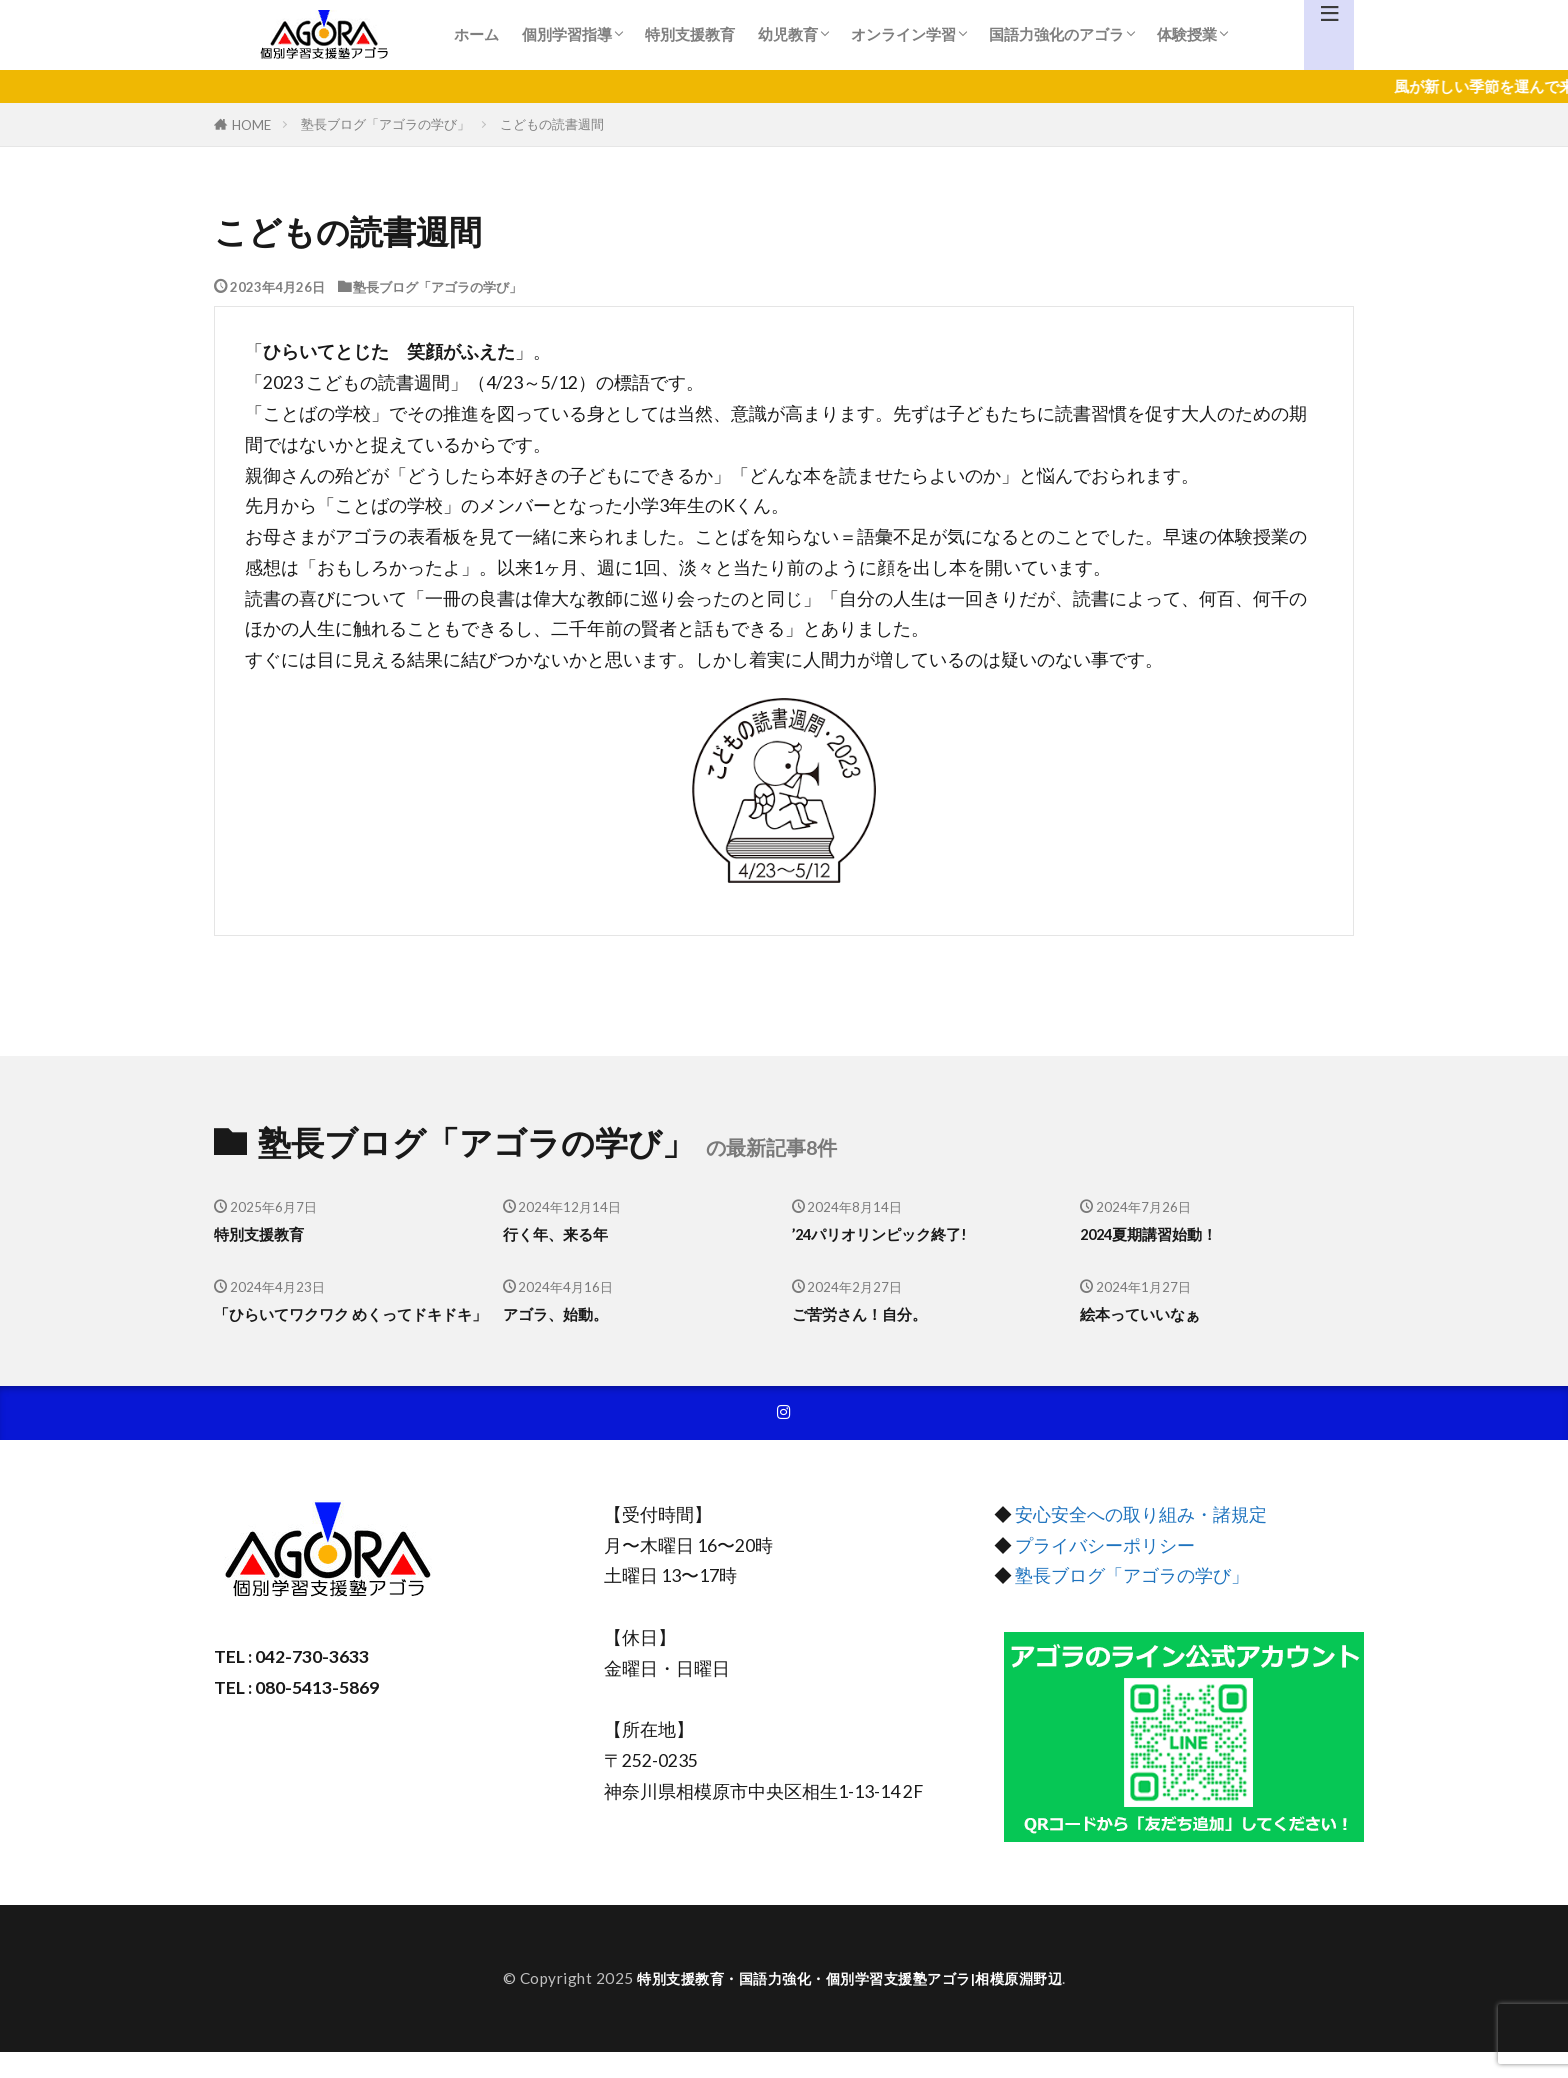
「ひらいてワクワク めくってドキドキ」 (343, 1326)
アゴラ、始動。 (562, 1314)
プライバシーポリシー (1105, 1571)
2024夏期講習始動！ (1159, 1234)
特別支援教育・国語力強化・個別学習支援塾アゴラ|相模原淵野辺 (850, 2004)
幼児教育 (788, 34)
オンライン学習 (903, 34)
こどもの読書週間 (552, 124)
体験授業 (1187, 34)
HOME (251, 124)
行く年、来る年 (562, 1234)
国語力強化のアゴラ (1056, 34)
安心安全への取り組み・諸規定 (1141, 1541)
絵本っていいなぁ (1148, 1314)
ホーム (476, 34)
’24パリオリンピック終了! (892, 1234)
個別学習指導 (567, 34)
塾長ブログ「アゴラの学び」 (385, 124)
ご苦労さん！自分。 (868, 1314)
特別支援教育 (690, 34)
